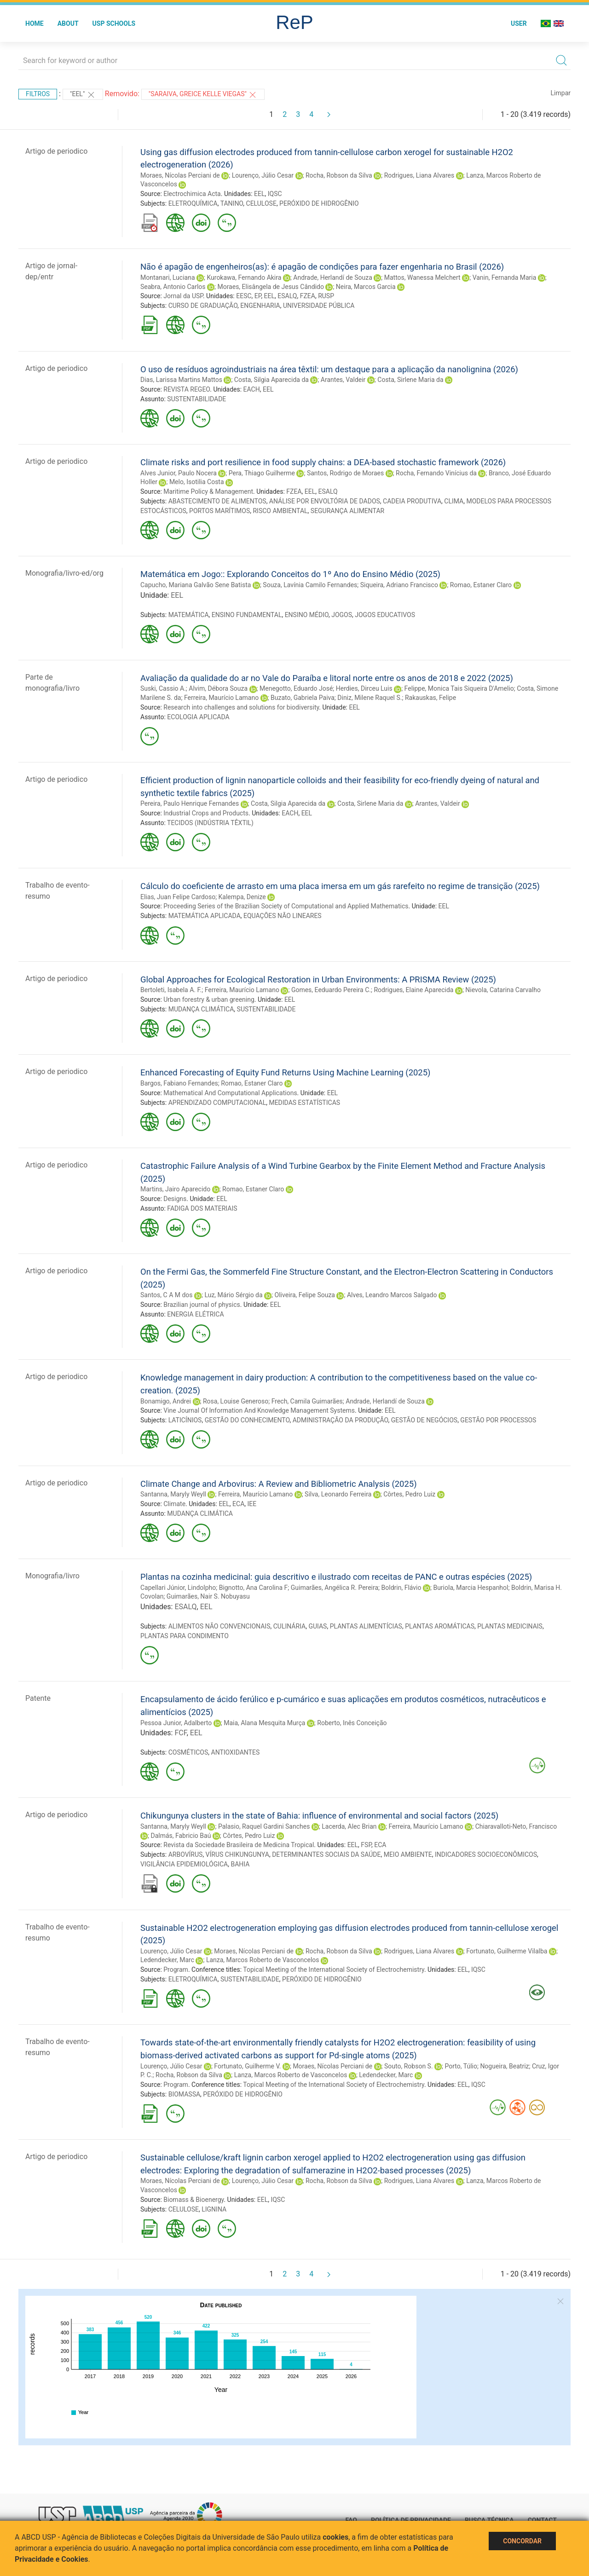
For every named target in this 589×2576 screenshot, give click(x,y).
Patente (38, 1698)
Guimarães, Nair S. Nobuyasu (208, 1596)
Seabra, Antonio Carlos (173, 286)
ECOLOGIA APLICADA (198, 717)
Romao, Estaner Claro (481, 585)
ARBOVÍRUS (185, 1854)
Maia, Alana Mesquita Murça (264, 1723)
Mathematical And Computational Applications (230, 1093)
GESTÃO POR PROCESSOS (498, 1420)
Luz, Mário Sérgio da (233, 1295)
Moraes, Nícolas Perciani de (180, 175)
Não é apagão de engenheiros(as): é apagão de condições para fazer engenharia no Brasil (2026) (322, 266)
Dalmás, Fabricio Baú (180, 1835)
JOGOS (341, 614)
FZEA (307, 296)
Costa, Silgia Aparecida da (271, 379)
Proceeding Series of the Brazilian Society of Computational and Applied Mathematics (285, 906)
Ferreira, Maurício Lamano (221, 697)
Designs (174, 1198)
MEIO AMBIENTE (408, 1854)
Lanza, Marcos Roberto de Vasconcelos (262, 1960)
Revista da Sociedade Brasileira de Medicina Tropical (238, 1844)
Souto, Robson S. (408, 2066)
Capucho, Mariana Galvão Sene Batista (195, 585)
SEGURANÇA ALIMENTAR (347, 510)
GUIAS (317, 1626)
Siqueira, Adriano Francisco (399, 585)
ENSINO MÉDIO (307, 614)
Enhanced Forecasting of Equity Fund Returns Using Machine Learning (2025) (285, 1072)
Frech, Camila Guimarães (307, 1401)
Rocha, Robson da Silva (339, 175)
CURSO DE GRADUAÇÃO (202, 305)
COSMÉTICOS (188, 1752)
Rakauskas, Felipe (430, 697)
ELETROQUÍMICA (193, 203)
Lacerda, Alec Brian (349, 1826)
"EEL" (83, 94)
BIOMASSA (184, 2094)
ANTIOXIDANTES (235, 1752)
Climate (174, 1503)
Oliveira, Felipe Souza (305, 1295)
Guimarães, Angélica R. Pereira (334, 1587)
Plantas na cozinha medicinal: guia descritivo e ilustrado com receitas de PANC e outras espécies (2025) (336, 1577)
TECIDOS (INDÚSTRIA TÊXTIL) (210, 822)
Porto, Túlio (461, 2066)
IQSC (275, 193)
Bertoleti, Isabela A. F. (171, 989)
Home (34, 23)
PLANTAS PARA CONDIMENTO (184, 1636)
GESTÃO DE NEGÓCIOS (424, 1420)
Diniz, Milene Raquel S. (369, 697)
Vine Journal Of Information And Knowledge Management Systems (259, 1410)
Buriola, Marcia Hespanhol (470, 1587)
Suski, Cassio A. (163, 688)
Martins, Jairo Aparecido (175, 1189)
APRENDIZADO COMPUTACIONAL (217, 1102)
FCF (180, 1732)
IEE (252, 1503)
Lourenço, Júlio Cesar (263, 175)
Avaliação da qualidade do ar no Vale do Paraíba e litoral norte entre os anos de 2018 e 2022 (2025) (326, 678)
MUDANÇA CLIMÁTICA (201, 1009)
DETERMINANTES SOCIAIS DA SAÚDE (326, 1854)
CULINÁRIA (289, 1626)
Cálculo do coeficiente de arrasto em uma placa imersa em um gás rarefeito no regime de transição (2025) (340, 886)
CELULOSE (261, 203)
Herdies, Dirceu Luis (364, 688)
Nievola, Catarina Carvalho (503, 989)
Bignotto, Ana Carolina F (253, 1587)
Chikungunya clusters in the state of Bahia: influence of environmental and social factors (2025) (319, 1815)
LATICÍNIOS (185, 1420)
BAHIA (240, 1864)
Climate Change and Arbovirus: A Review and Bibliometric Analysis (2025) (278, 1484)
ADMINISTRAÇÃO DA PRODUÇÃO (340, 1420)
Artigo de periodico (56, 151)
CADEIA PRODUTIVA (412, 501)
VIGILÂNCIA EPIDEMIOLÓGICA (184, 1864)
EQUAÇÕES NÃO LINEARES (282, 915)
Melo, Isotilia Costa (196, 481)
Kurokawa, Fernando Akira (244, 277)
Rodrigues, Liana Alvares (419, 175)
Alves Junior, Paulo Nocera (178, 473)
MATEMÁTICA (188, 614)
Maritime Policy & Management (208, 491)
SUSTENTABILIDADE (196, 399)
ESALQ (287, 296)
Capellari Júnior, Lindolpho (178, 1587)
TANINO (231, 203)
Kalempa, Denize (242, 897)
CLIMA (453, 501)
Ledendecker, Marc (167, 1960)
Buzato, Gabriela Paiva (303, 697)
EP (257, 296)
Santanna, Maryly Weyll (173, 1494)
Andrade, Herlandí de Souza (332, 277)
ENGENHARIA (260, 305)
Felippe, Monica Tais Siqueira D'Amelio (459, 688)
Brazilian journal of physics (201, 1304)
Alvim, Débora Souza (218, 688)
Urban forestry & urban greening (208, 999)
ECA (238, 1503)
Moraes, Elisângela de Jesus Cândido (270, 286)
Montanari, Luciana (167, 277)
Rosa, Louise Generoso (235, 1401)
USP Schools (114, 23)
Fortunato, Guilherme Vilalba (506, 1951)
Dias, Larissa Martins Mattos (181, 379)
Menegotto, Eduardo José (296, 688)
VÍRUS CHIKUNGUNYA (237, 1854)
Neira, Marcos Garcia (366, 286)
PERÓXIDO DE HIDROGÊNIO (319, 203)
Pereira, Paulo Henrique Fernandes (189, 803)
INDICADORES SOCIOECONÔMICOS (486, 1854)
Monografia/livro (52, 1575)
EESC (243, 296)
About (68, 23)
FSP (366, 1844)
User (519, 23)
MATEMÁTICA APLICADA (204, 915)
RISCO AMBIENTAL (280, 510)
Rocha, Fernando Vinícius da (436, 473)
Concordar (522, 2541)
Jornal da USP (183, 296)
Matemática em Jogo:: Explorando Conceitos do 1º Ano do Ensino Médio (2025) (290, 574)
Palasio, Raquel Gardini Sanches (264, 1826)
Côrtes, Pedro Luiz (409, 1494)
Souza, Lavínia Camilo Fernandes (310, 585)
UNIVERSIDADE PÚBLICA (319, 305)
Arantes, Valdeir (343, 379)
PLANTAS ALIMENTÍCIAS (366, 1626)
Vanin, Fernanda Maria (505, 277)
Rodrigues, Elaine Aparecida (413, 989)
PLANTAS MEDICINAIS (510, 1626)
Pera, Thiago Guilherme (262, 473)
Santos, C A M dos (166, 1295)
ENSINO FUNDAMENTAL (247, 614)
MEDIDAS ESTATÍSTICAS (304, 1102)
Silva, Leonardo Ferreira (338, 1494)
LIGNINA (214, 2209)
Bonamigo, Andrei (165, 1401)
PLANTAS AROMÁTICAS (439, 1626)
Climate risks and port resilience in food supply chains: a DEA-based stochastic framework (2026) (323, 462)
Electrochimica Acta (191, 193)
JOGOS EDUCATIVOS (385, 614)
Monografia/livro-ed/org (64, 573)
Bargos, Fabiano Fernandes (179, 1083)
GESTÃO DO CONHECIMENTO (247, 1420)
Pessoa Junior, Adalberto (176, 1723)
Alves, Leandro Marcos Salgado (392, 1295)
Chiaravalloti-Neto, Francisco (516, 1826)
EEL (259, 193)
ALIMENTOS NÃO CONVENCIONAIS (219, 1626)
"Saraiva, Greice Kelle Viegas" (203, 94)
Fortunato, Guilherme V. (247, 2066)
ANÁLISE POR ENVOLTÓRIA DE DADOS (324, 501)
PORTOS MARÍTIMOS (219, 510)
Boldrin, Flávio (401, 1587)
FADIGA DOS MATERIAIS (202, 1208)
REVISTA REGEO (186, 389)
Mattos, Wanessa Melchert (422, 277)
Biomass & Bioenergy (193, 2199)
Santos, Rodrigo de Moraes (345, 473)
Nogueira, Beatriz (504, 2066)
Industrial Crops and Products (205, 813)
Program (175, 1969)
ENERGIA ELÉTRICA (195, 1314)
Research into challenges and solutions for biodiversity (241, 707)
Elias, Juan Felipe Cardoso (177, 897)
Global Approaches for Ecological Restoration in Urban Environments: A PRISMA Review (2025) (318, 979)
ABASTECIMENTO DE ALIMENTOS (217, 501)
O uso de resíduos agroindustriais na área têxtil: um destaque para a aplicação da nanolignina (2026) (329, 369)
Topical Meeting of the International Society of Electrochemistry (333, 1969)
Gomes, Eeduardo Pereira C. (331, 989)
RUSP (326, 296)
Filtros (38, 94)
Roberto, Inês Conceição (352, 1723)
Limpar (561, 93)
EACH (251, 389)
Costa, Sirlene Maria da (410, 379)
